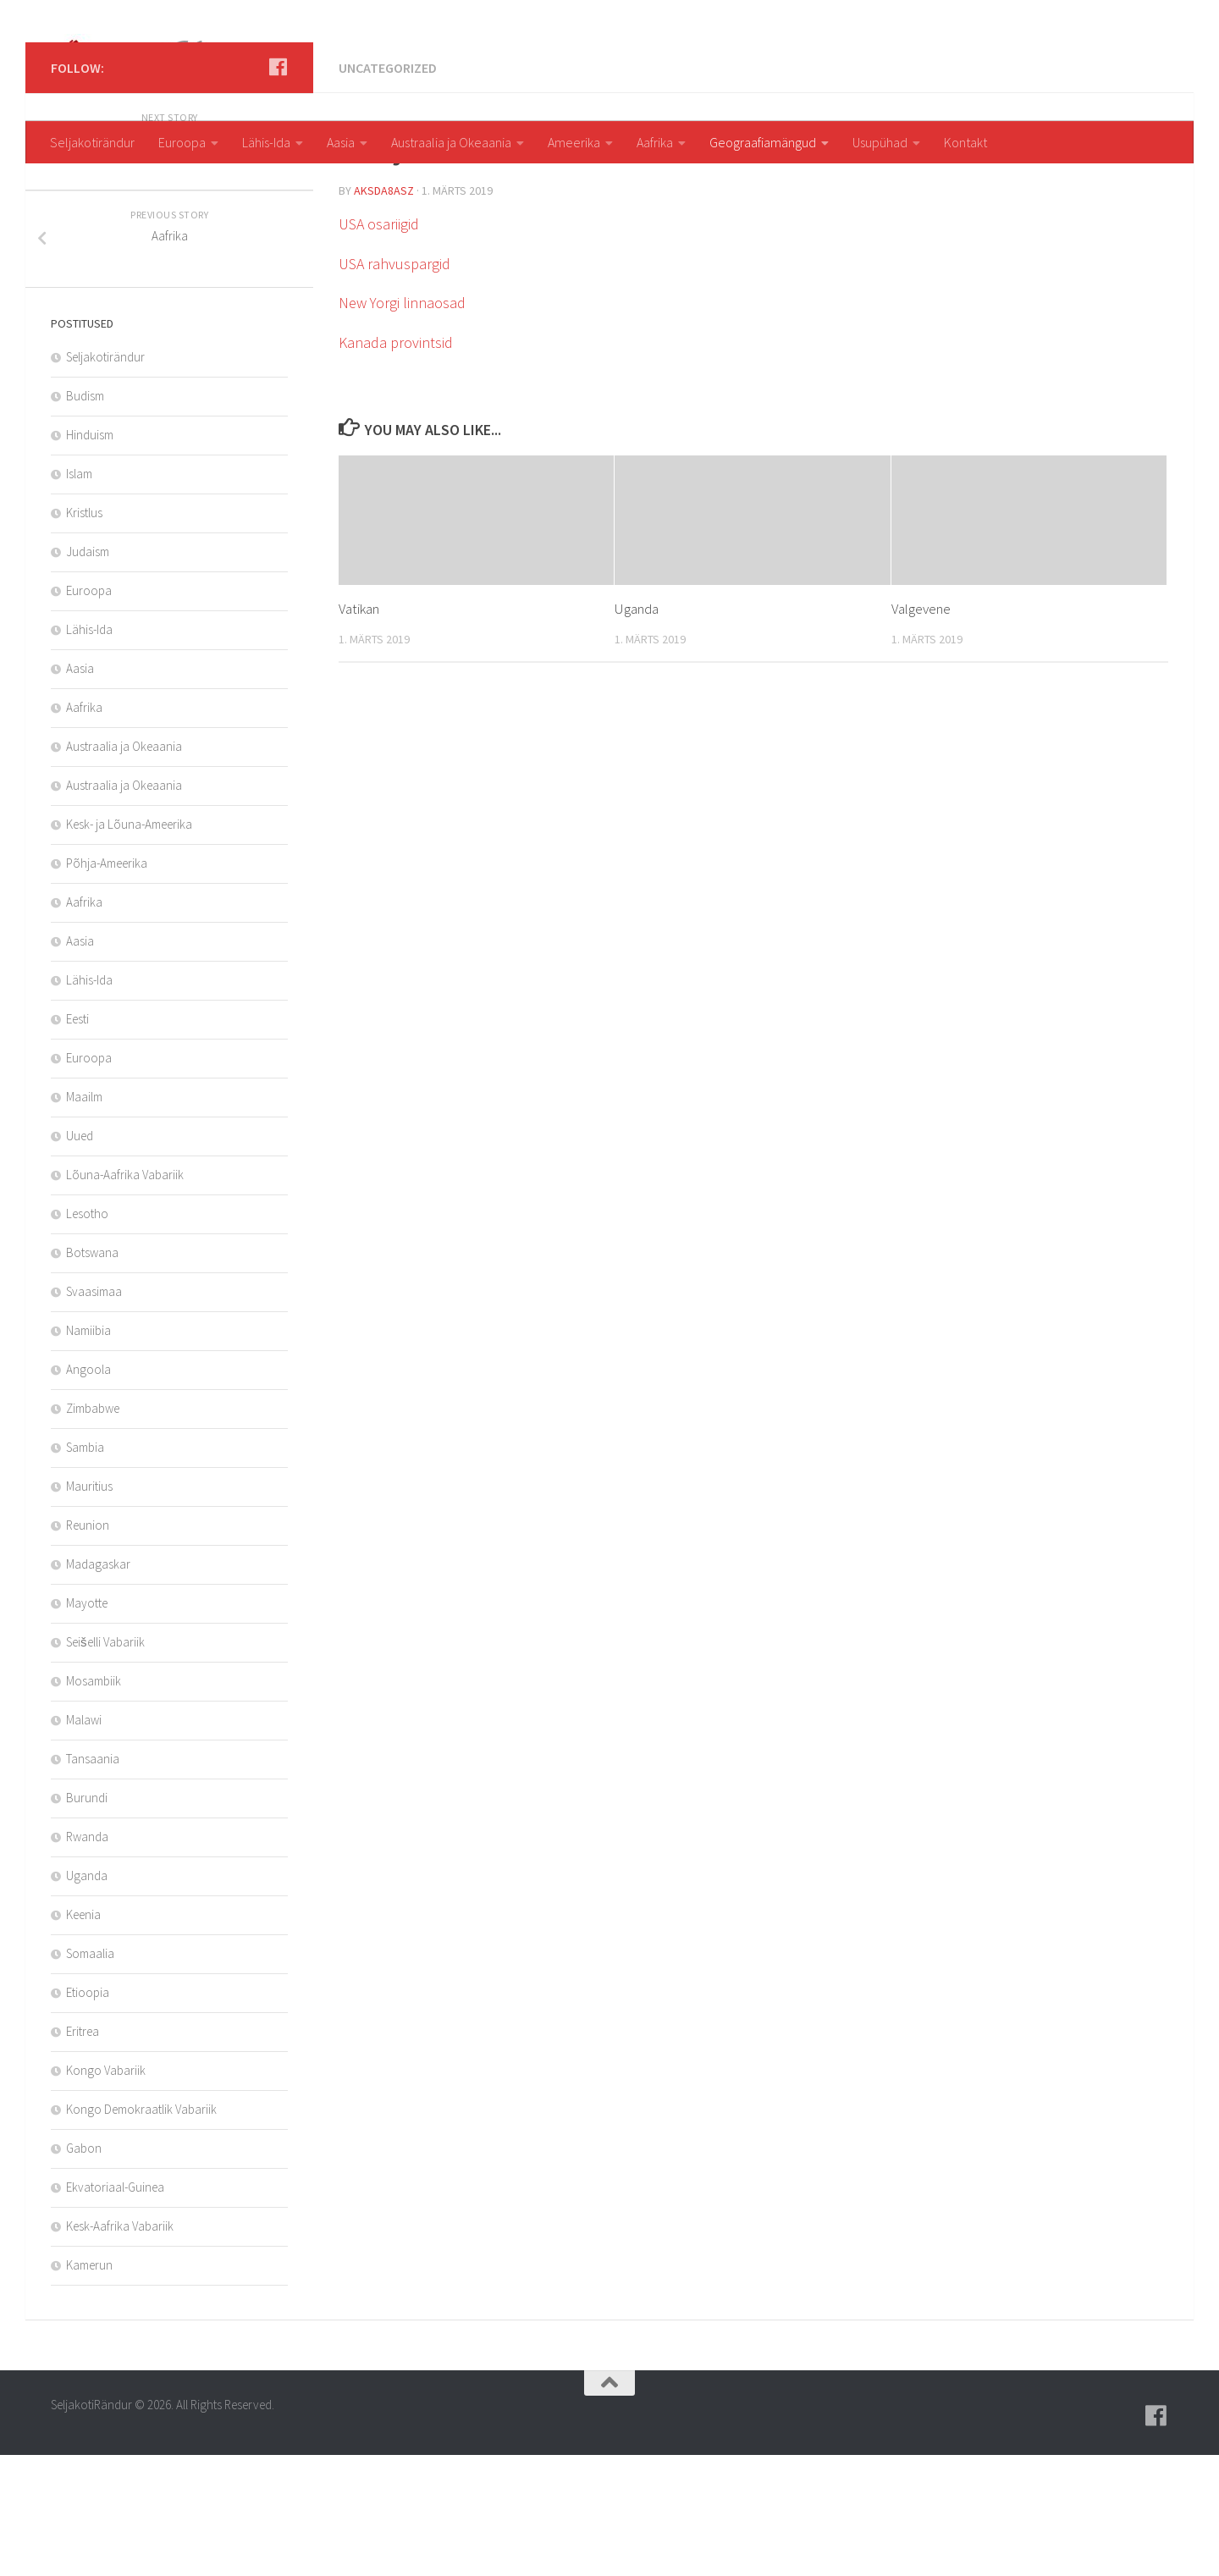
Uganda (637, 729)
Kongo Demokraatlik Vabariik (141, 2230)
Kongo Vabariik (106, 2191)
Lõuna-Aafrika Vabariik (125, 1296)
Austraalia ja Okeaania (451, 142)
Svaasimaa (94, 1412)
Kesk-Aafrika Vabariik (120, 2347)
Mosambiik (93, 1802)
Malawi (84, 1841)
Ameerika (574, 142)
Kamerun (89, 2386)
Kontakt (965, 142)
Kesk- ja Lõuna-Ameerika (129, 945)
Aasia (341, 142)
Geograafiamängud (762, 142)
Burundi (87, 1919)
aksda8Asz (384, 311)
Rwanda (87, 1958)
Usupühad (879, 142)
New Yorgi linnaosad (402, 423)
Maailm (84, 1218)
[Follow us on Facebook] (278, 188)
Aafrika (655, 142)
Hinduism (89, 556)
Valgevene (921, 729)
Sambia (85, 1568)
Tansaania (92, 1880)
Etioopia (87, 2113)
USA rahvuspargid (394, 384)
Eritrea (82, 2152)
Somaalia (90, 2074)
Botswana (92, 1373)
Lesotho (87, 1335)
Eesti (77, 1140)
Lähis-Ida (266, 142)
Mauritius (89, 1607)
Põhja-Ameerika (106, 984)
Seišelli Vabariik (105, 1763)
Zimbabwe (92, 1529)
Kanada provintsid (396, 463)
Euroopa (182, 142)
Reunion (87, 1646)
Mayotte (87, 1724)
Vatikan (359, 729)
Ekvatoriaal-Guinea (115, 2308)
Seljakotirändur (92, 142)
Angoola (88, 1490)
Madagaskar (98, 1685)
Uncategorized (388, 188)
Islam (79, 595)
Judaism (87, 673)
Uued (79, 1257)
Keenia (83, 2035)
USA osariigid (379, 345)
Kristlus (84, 634)
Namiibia (88, 1451)
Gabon (84, 2269)
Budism (85, 517)
